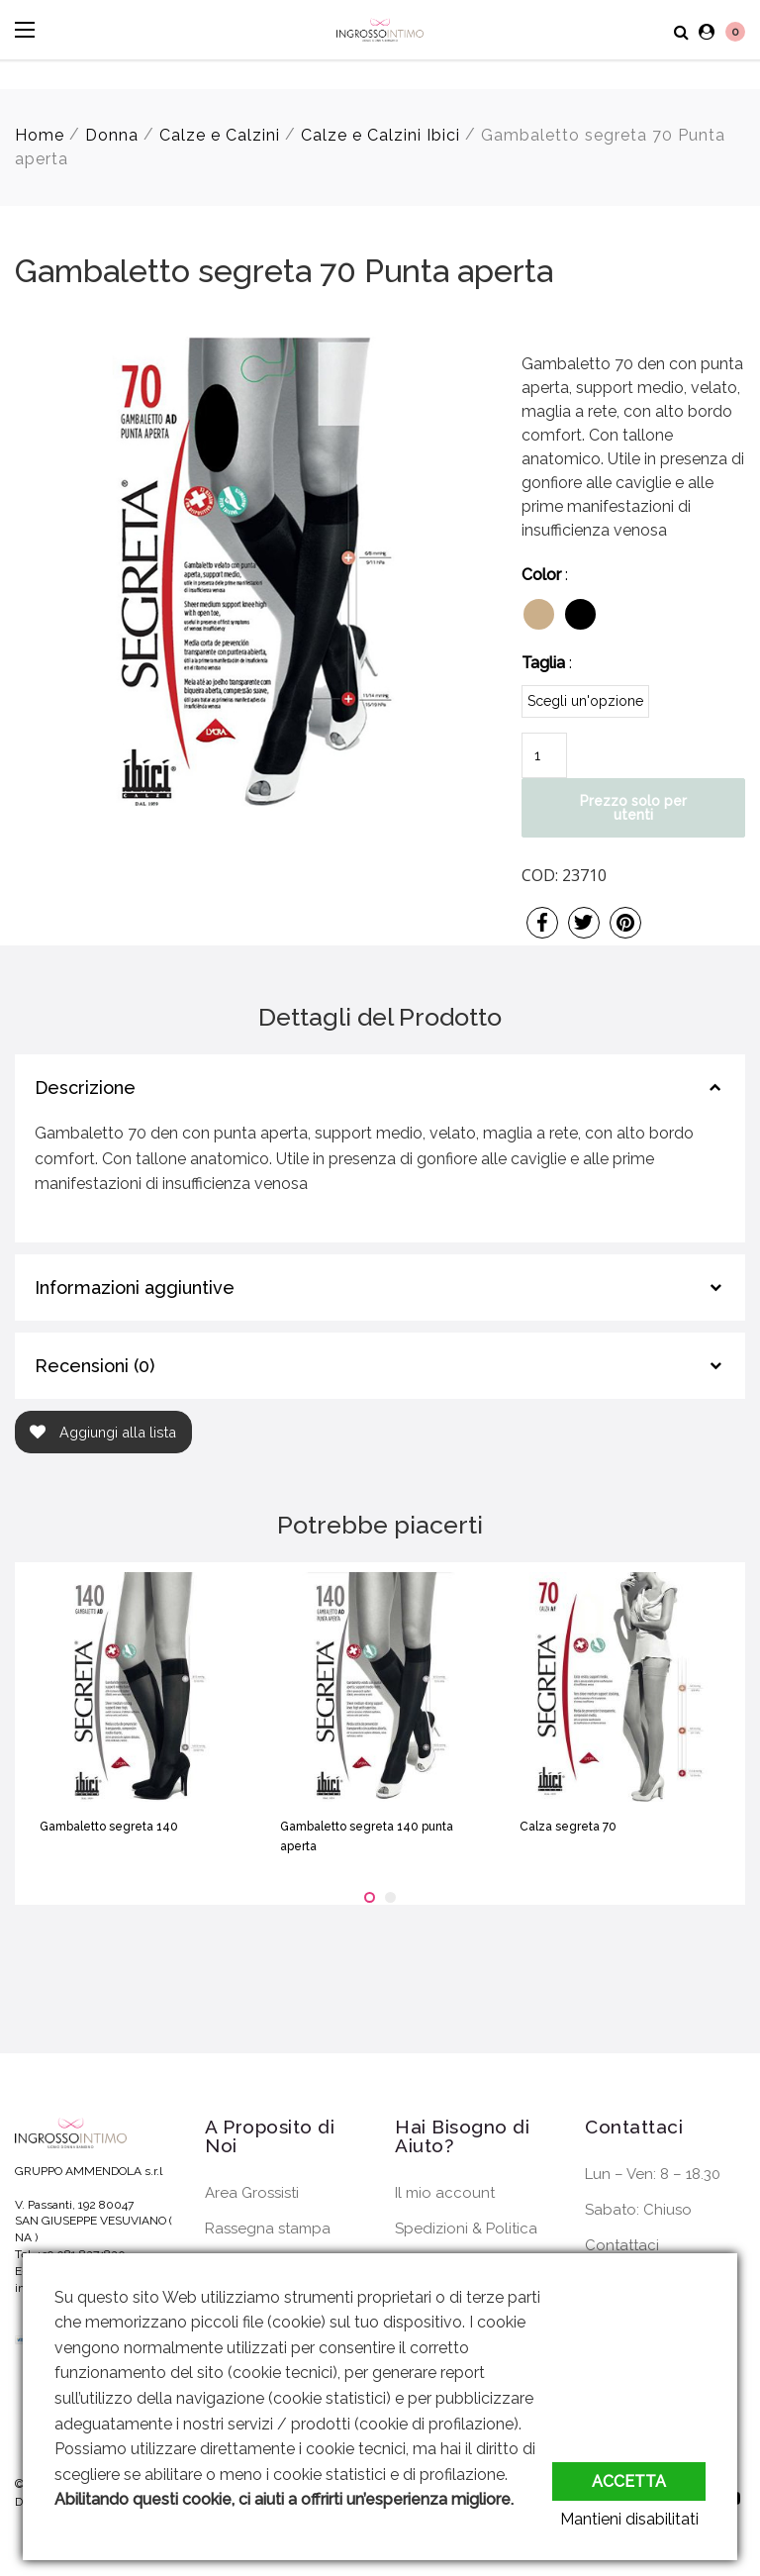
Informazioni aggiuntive (135, 1287)
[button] (369, 1897)
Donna (112, 135)
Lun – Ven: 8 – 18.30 (652, 2174)
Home (39, 135)
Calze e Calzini (219, 135)
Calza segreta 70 (568, 1826)
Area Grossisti (252, 2193)
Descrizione (85, 1087)
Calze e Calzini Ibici (380, 135)
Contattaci (622, 2245)
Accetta (629, 2475)
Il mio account (445, 2193)
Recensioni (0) (94, 1365)
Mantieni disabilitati (636, 2519)
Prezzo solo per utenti (633, 808)
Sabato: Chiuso (638, 2210)
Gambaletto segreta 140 (109, 1826)
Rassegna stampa (268, 2228)
